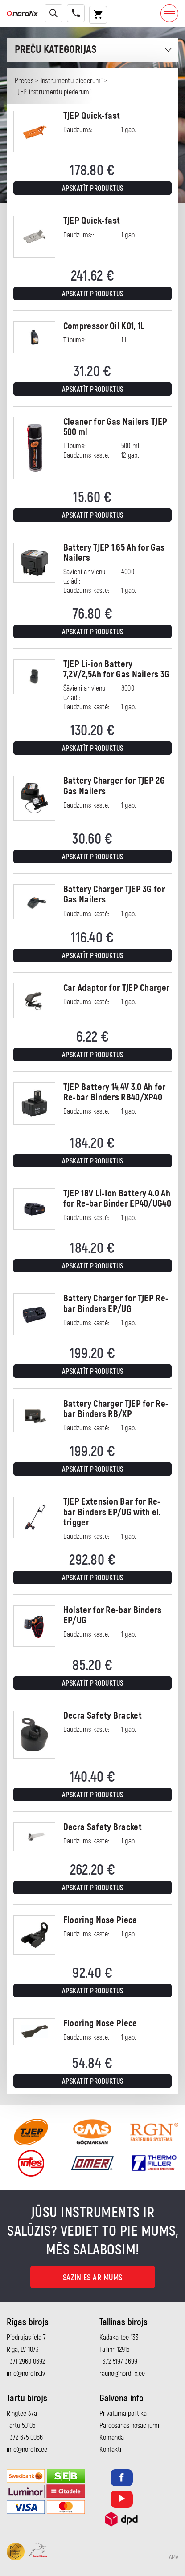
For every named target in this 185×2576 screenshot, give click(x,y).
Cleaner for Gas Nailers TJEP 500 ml (115, 427)
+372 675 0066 (25, 2437)
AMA (173, 2557)
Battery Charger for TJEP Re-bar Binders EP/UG (116, 1303)
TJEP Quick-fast (91, 116)
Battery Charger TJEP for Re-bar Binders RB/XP (116, 1409)
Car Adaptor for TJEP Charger (116, 988)
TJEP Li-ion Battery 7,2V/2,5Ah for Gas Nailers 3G (116, 669)
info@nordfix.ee (27, 2449)
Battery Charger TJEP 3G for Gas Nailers (114, 894)
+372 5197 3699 (118, 2361)
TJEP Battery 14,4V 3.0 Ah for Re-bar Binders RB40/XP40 (114, 1092)
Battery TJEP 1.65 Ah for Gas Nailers (113, 553)
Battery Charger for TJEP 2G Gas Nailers (114, 786)
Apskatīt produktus (92, 188)
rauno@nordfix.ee (122, 2373)
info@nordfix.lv (26, 2373)
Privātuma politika (123, 2413)
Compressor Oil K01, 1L (104, 326)
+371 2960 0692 (26, 2361)
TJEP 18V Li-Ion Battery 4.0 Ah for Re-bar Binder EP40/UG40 (117, 1198)
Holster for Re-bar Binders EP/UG (112, 1615)
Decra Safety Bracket (102, 1716)
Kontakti (110, 2449)
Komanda (111, 2437)
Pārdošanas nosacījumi (129, 2425)
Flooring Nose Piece (100, 1920)
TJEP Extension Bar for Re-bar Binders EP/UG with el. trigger (112, 1512)
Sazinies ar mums (93, 2278)
